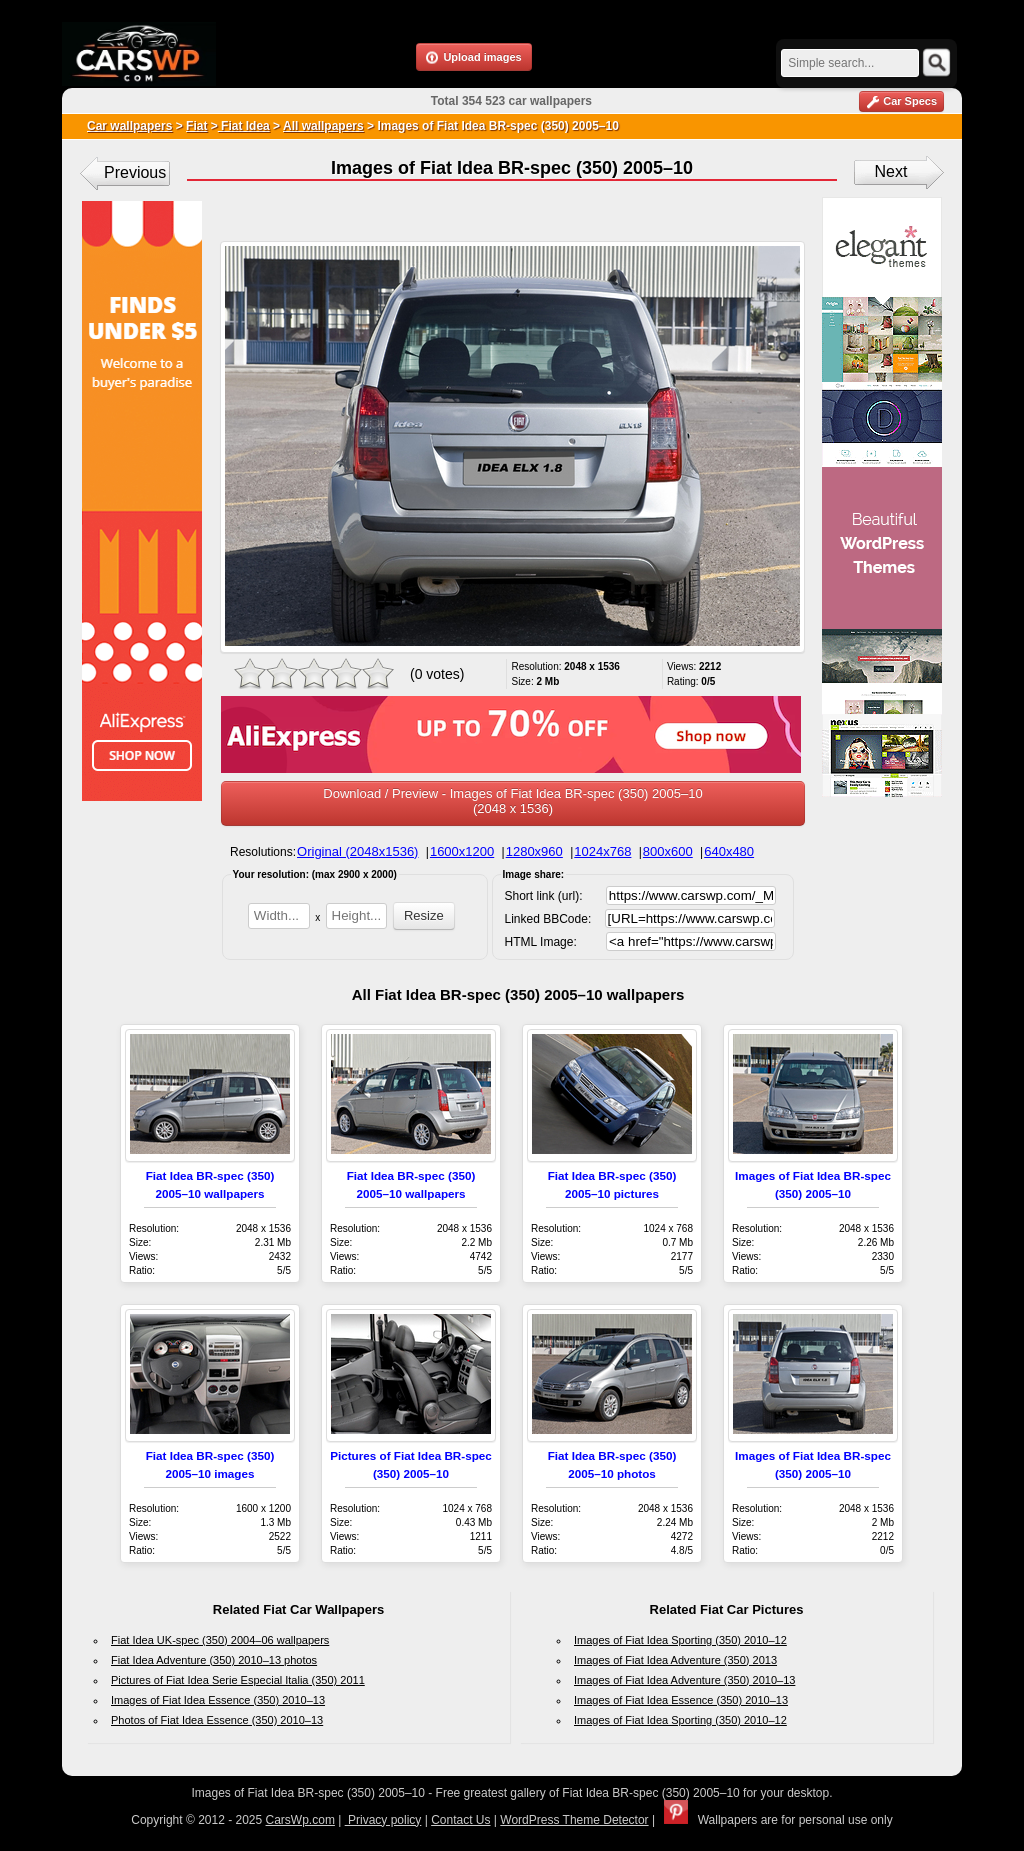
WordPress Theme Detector (574, 1820)
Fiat (196, 126)
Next (891, 171)
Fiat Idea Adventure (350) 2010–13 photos (214, 1660)
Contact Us (460, 1820)
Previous (135, 172)
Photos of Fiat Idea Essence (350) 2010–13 (217, 1720)
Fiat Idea (244, 126)
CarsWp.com (300, 1820)
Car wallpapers (129, 126)
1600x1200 (462, 851)
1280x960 (534, 851)
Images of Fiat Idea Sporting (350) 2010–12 (680, 1640)
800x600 (668, 851)
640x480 (729, 851)
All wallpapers (323, 126)
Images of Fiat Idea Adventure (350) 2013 (675, 1660)
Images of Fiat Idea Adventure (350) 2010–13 (684, 1680)
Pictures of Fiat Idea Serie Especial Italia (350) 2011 (238, 1680)
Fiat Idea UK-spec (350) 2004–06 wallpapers (220, 1640)
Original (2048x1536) (357, 851)
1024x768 (602, 851)
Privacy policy (383, 1820)
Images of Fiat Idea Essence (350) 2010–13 (218, 1700)
